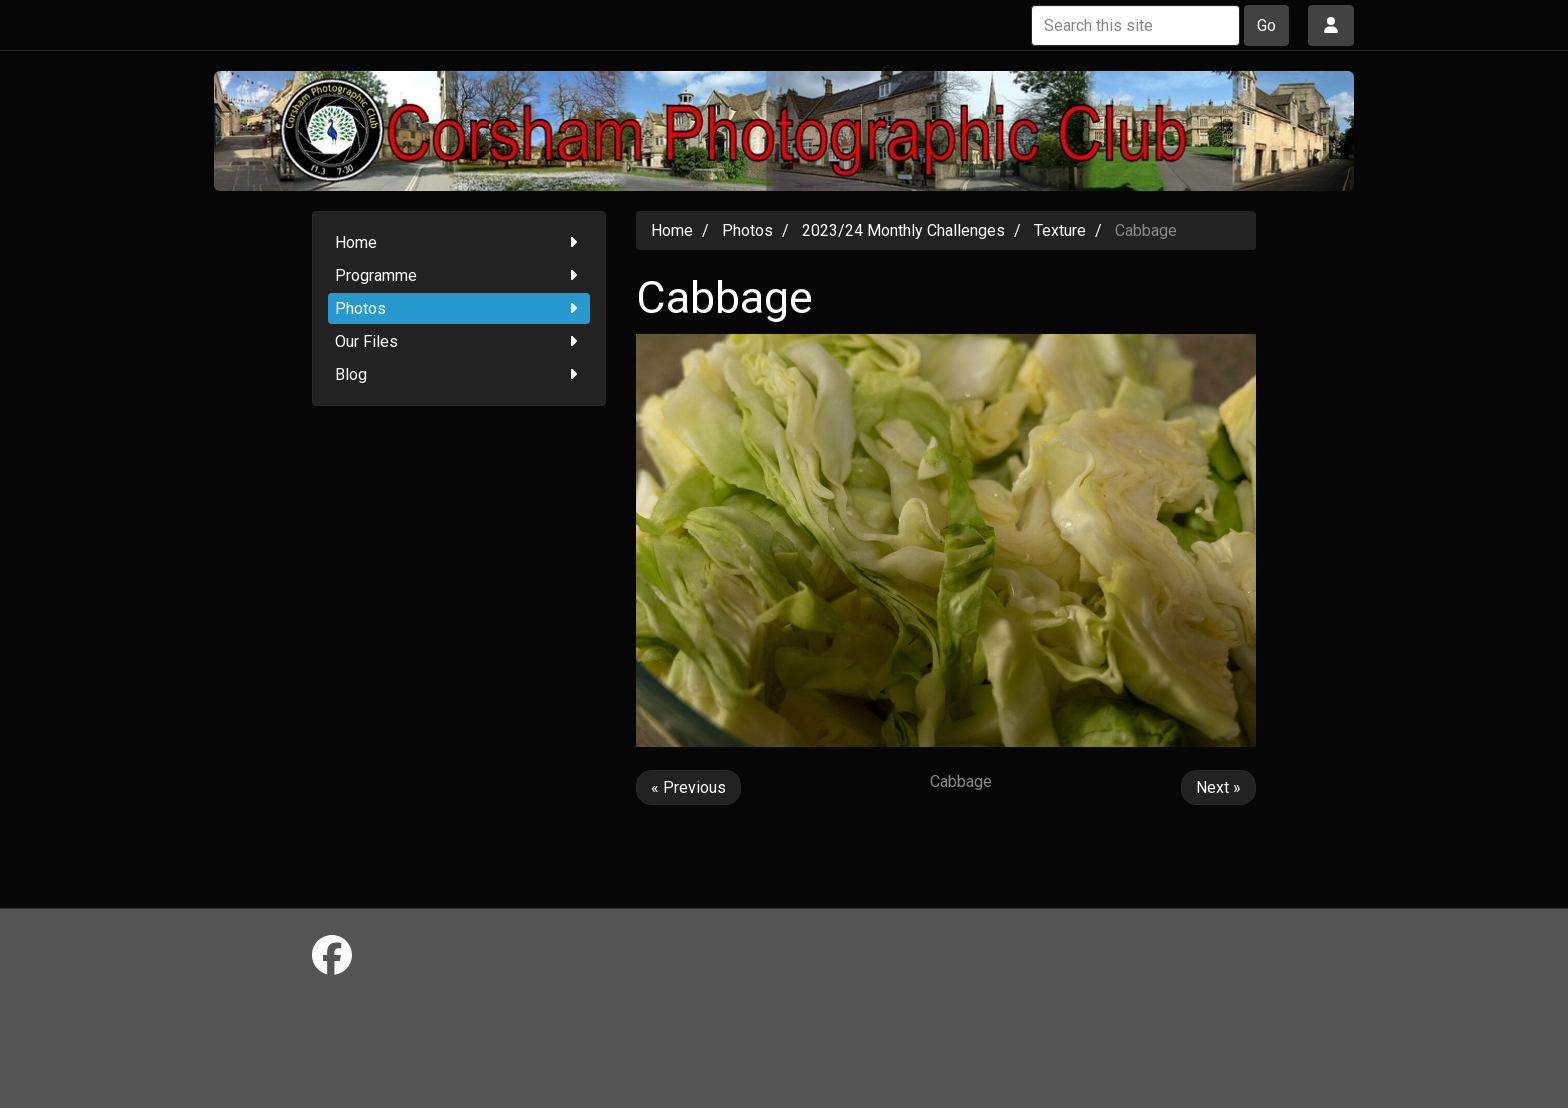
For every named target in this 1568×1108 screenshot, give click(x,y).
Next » (1218, 787)
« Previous (688, 787)
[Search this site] (1135, 25)
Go (1266, 25)
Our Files (459, 341)
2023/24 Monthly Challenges (903, 230)
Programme (459, 275)
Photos (459, 308)
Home (459, 242)
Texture (1060, 230)
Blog (459, 374)
